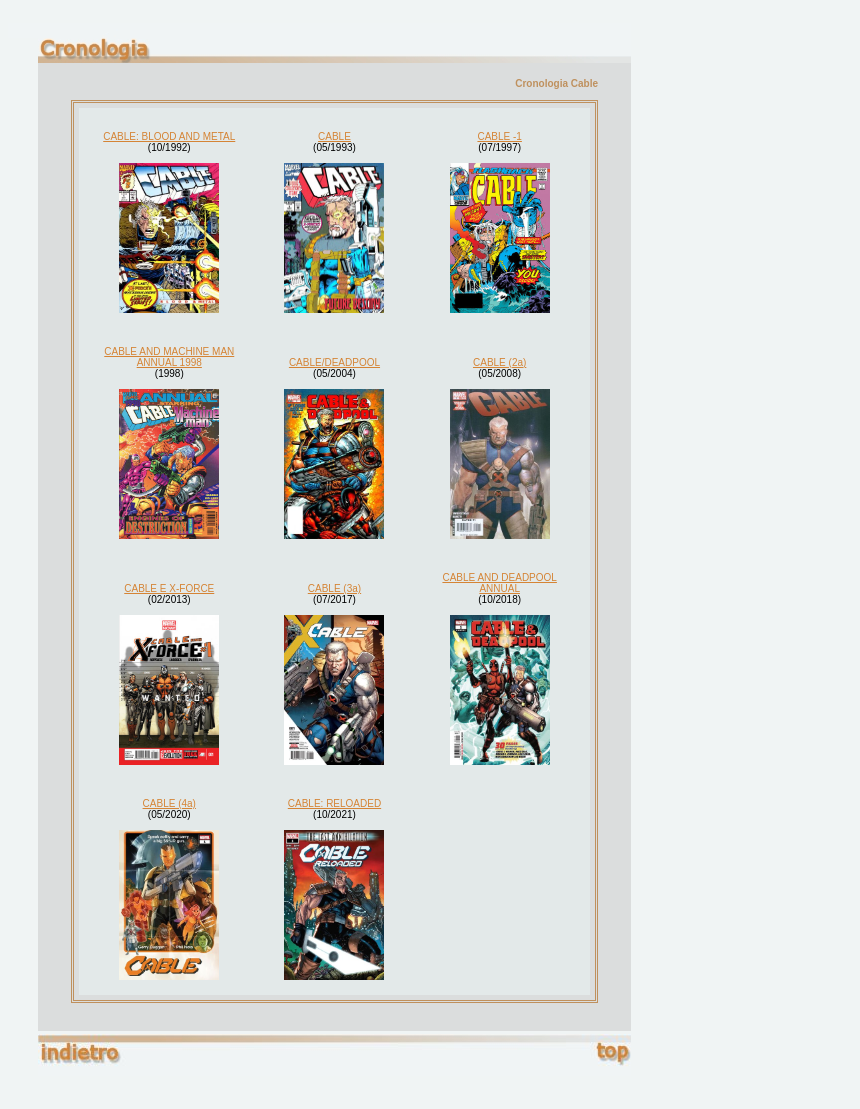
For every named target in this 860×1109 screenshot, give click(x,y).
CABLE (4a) (169, 803)
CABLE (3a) (334, 588)
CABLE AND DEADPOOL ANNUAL (499, 583)
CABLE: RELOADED (334, 803)
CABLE (334, 136)
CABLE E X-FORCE (169, 588)
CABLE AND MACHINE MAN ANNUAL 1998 (169, 357)
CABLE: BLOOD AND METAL (169, 136)
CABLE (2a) (499, 362)
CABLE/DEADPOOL (334, 362)
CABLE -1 (499, 136)
